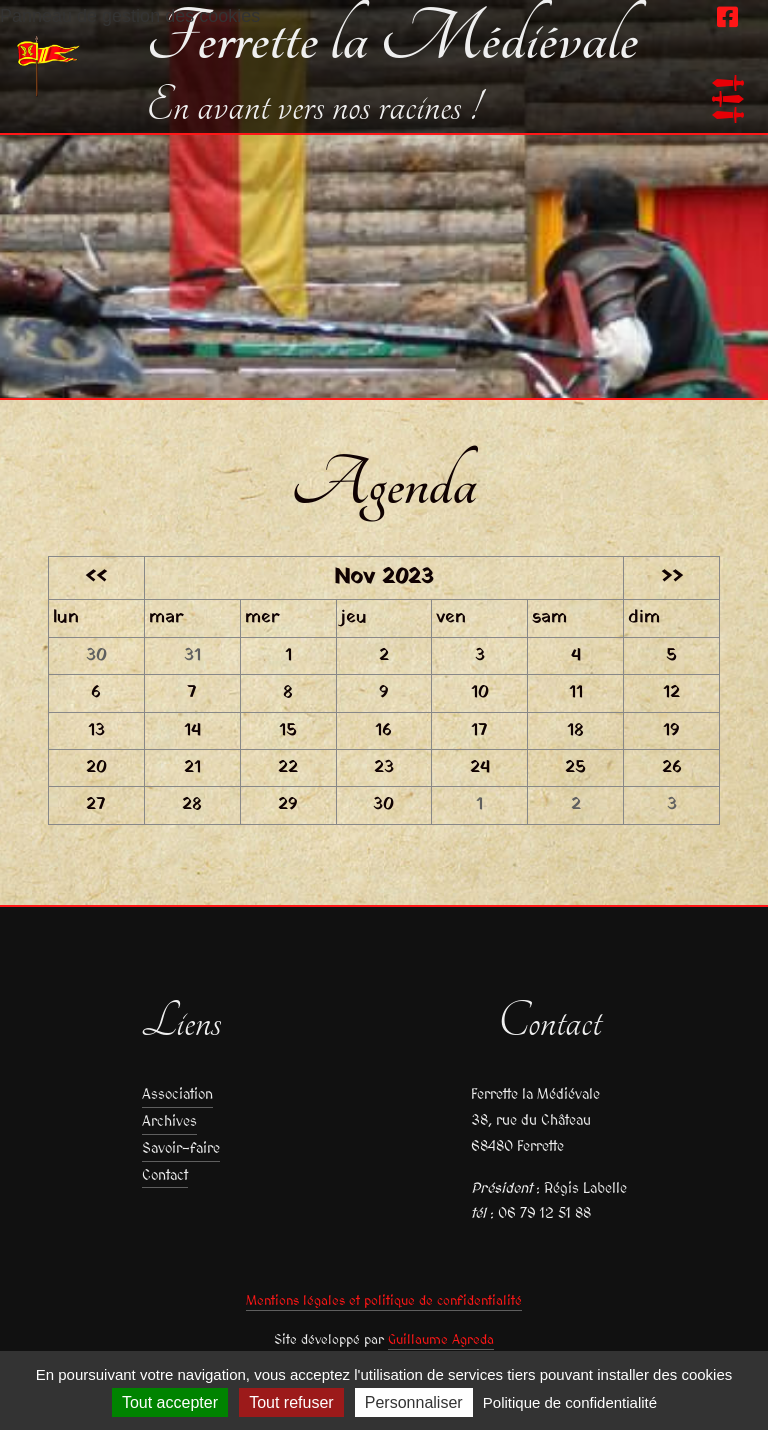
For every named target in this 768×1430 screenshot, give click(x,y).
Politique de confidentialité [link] (570, 1402)
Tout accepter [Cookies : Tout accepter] (170, 1402)
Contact (165, 1174)
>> (672, 578)
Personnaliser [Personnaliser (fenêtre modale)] (414, 1402)
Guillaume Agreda (441, 1339)
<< (96, 578)
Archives (169, 1120)
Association (177, 1093)
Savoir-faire (181, 1147)
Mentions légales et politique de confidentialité (384, 1300)
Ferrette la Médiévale (392, 39)
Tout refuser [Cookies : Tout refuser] (291, 1402)
